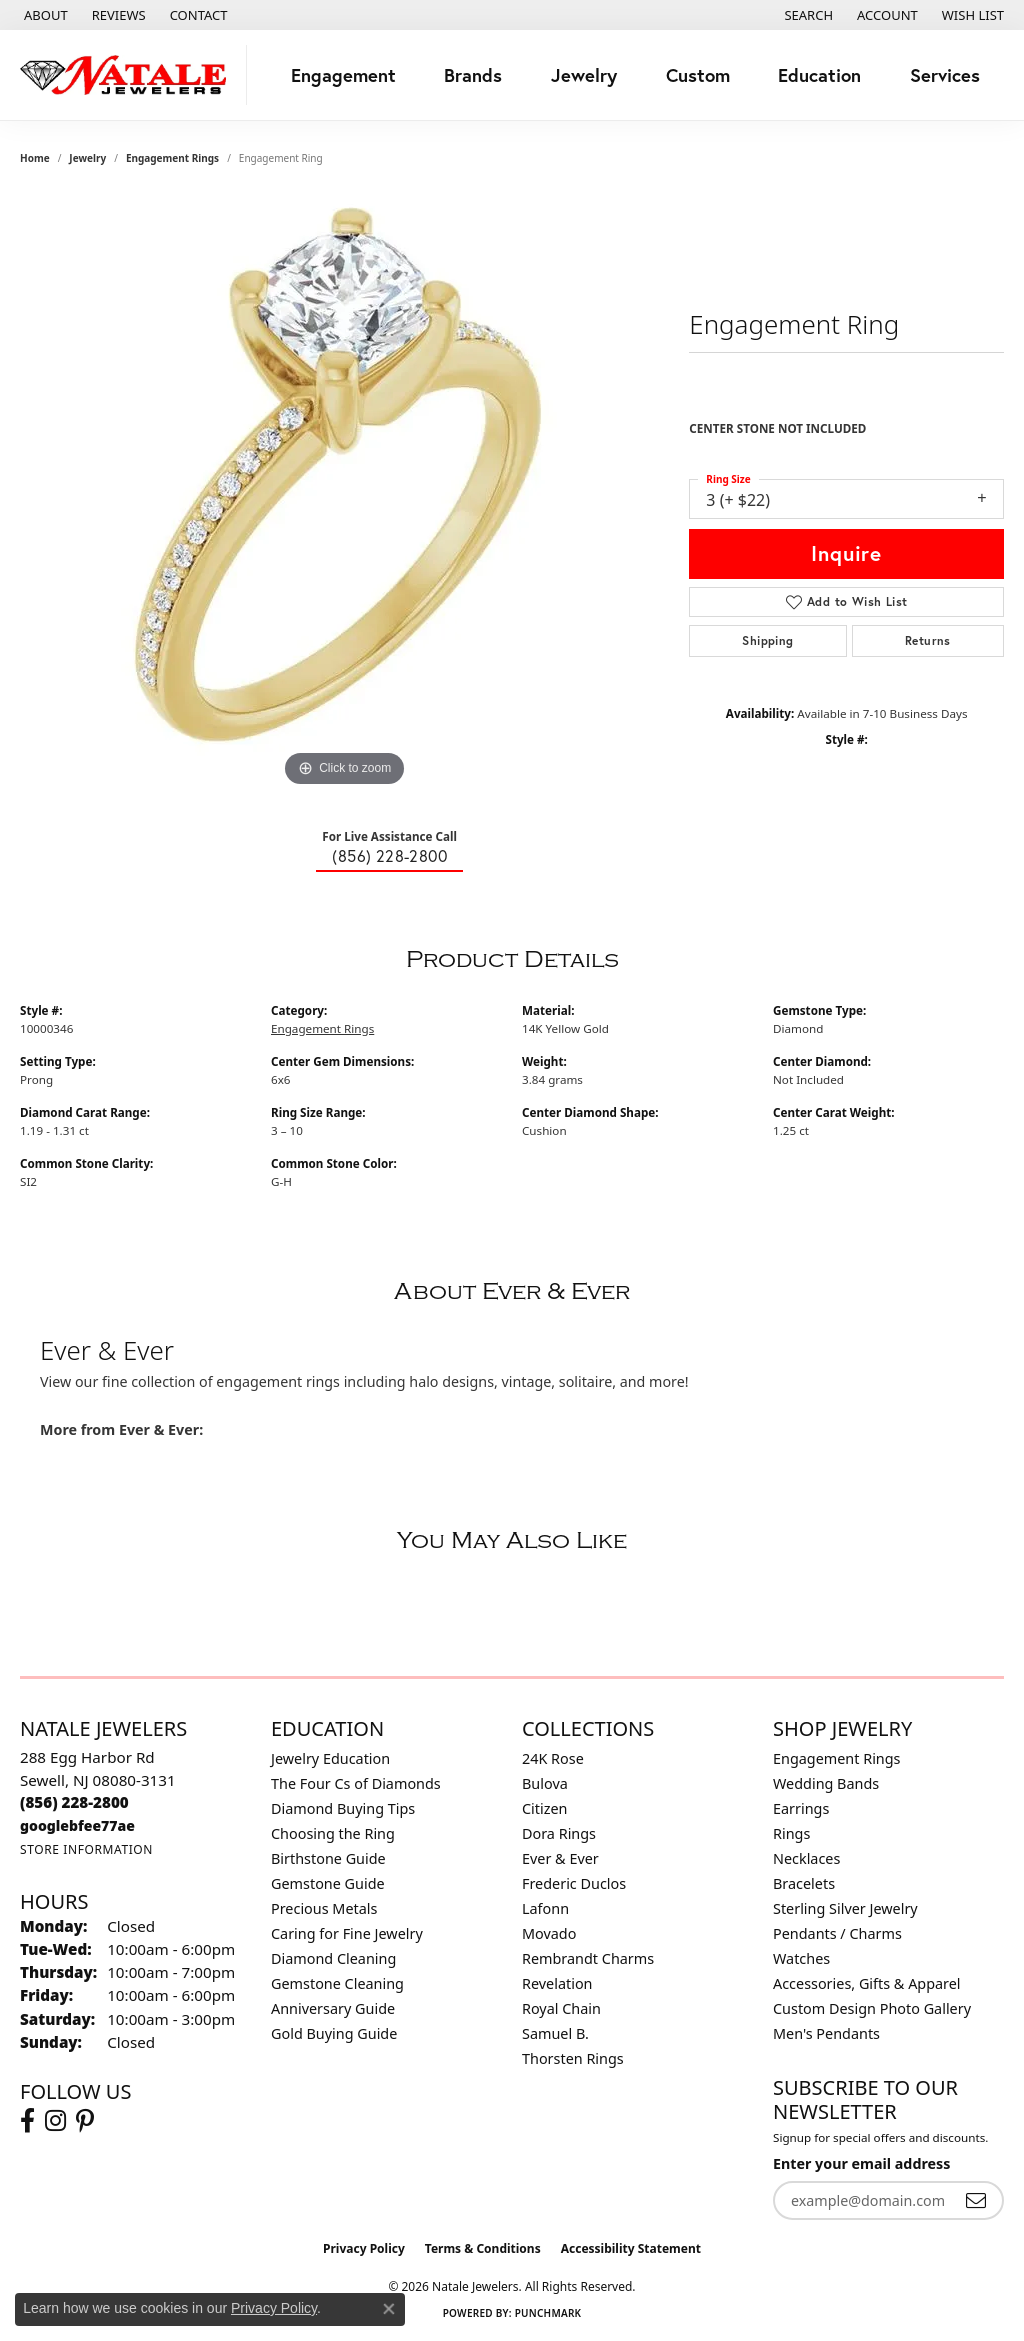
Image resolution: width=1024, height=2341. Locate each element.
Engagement (343, 75)
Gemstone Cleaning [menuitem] (337, 1983)
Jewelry (584, 75)
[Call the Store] (74, 1802)
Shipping (767, 640)
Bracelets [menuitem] (804, 1883)
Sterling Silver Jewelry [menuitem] (845, 1908)
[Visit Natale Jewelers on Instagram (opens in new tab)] (55, 2121)
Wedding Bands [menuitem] (826, 1783)
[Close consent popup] (389, 2309)
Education (819, 75)
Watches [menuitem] (801, 1958)
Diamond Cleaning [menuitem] (333, 1958)
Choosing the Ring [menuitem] (333, 1833)
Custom (698, 75)
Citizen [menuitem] (545, 1808)
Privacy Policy (364, 2248)
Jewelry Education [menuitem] (330, 1758)
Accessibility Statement (631, 2248)
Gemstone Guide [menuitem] (328, 1883)
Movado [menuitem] (549, 1933)
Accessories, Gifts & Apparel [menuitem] (867, 1983)
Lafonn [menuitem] (545, 1908)
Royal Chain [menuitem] (561, 2008)
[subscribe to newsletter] (976, 2200)
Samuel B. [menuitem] (555, 2033)
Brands (473, 75)
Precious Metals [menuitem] (324, 1908)
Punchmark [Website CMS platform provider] (548, 2313)
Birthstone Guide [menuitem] (328, 1858)
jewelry (87, 158)
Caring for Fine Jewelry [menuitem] (347, 1933)
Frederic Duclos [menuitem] (574, 1883)
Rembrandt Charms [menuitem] (588, 1958)
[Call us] (77, 1825)
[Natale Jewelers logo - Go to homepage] (128, 75)
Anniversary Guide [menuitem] (333, 2008)
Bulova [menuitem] (545, 1783)
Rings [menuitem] (791, 1833)
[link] (44, 15)
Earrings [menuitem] (801, 1808)
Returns (928, 640)
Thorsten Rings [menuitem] (573, 2058)
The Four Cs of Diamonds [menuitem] (356, 1783)
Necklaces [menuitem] (806, 1858)
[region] (345, 492)
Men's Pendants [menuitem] (826, 2033)
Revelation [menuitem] (557, 1983)
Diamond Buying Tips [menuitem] (343, 1808)
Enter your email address (861, 2163)
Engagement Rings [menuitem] (837, 1758)
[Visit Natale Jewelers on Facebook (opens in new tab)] (27, 2121)
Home (35, 158)
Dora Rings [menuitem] (559, 1833)
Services (945, 75)
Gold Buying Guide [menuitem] (334, 2033)
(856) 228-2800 (389, 855)
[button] (806, 15)
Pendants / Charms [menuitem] (837, 1933)
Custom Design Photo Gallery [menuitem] (872, 2008)
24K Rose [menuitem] (553, 1758)
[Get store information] (86, 1849)
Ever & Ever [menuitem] (560, 1858)
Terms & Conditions (483, 2248)
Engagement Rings (172, 158)
